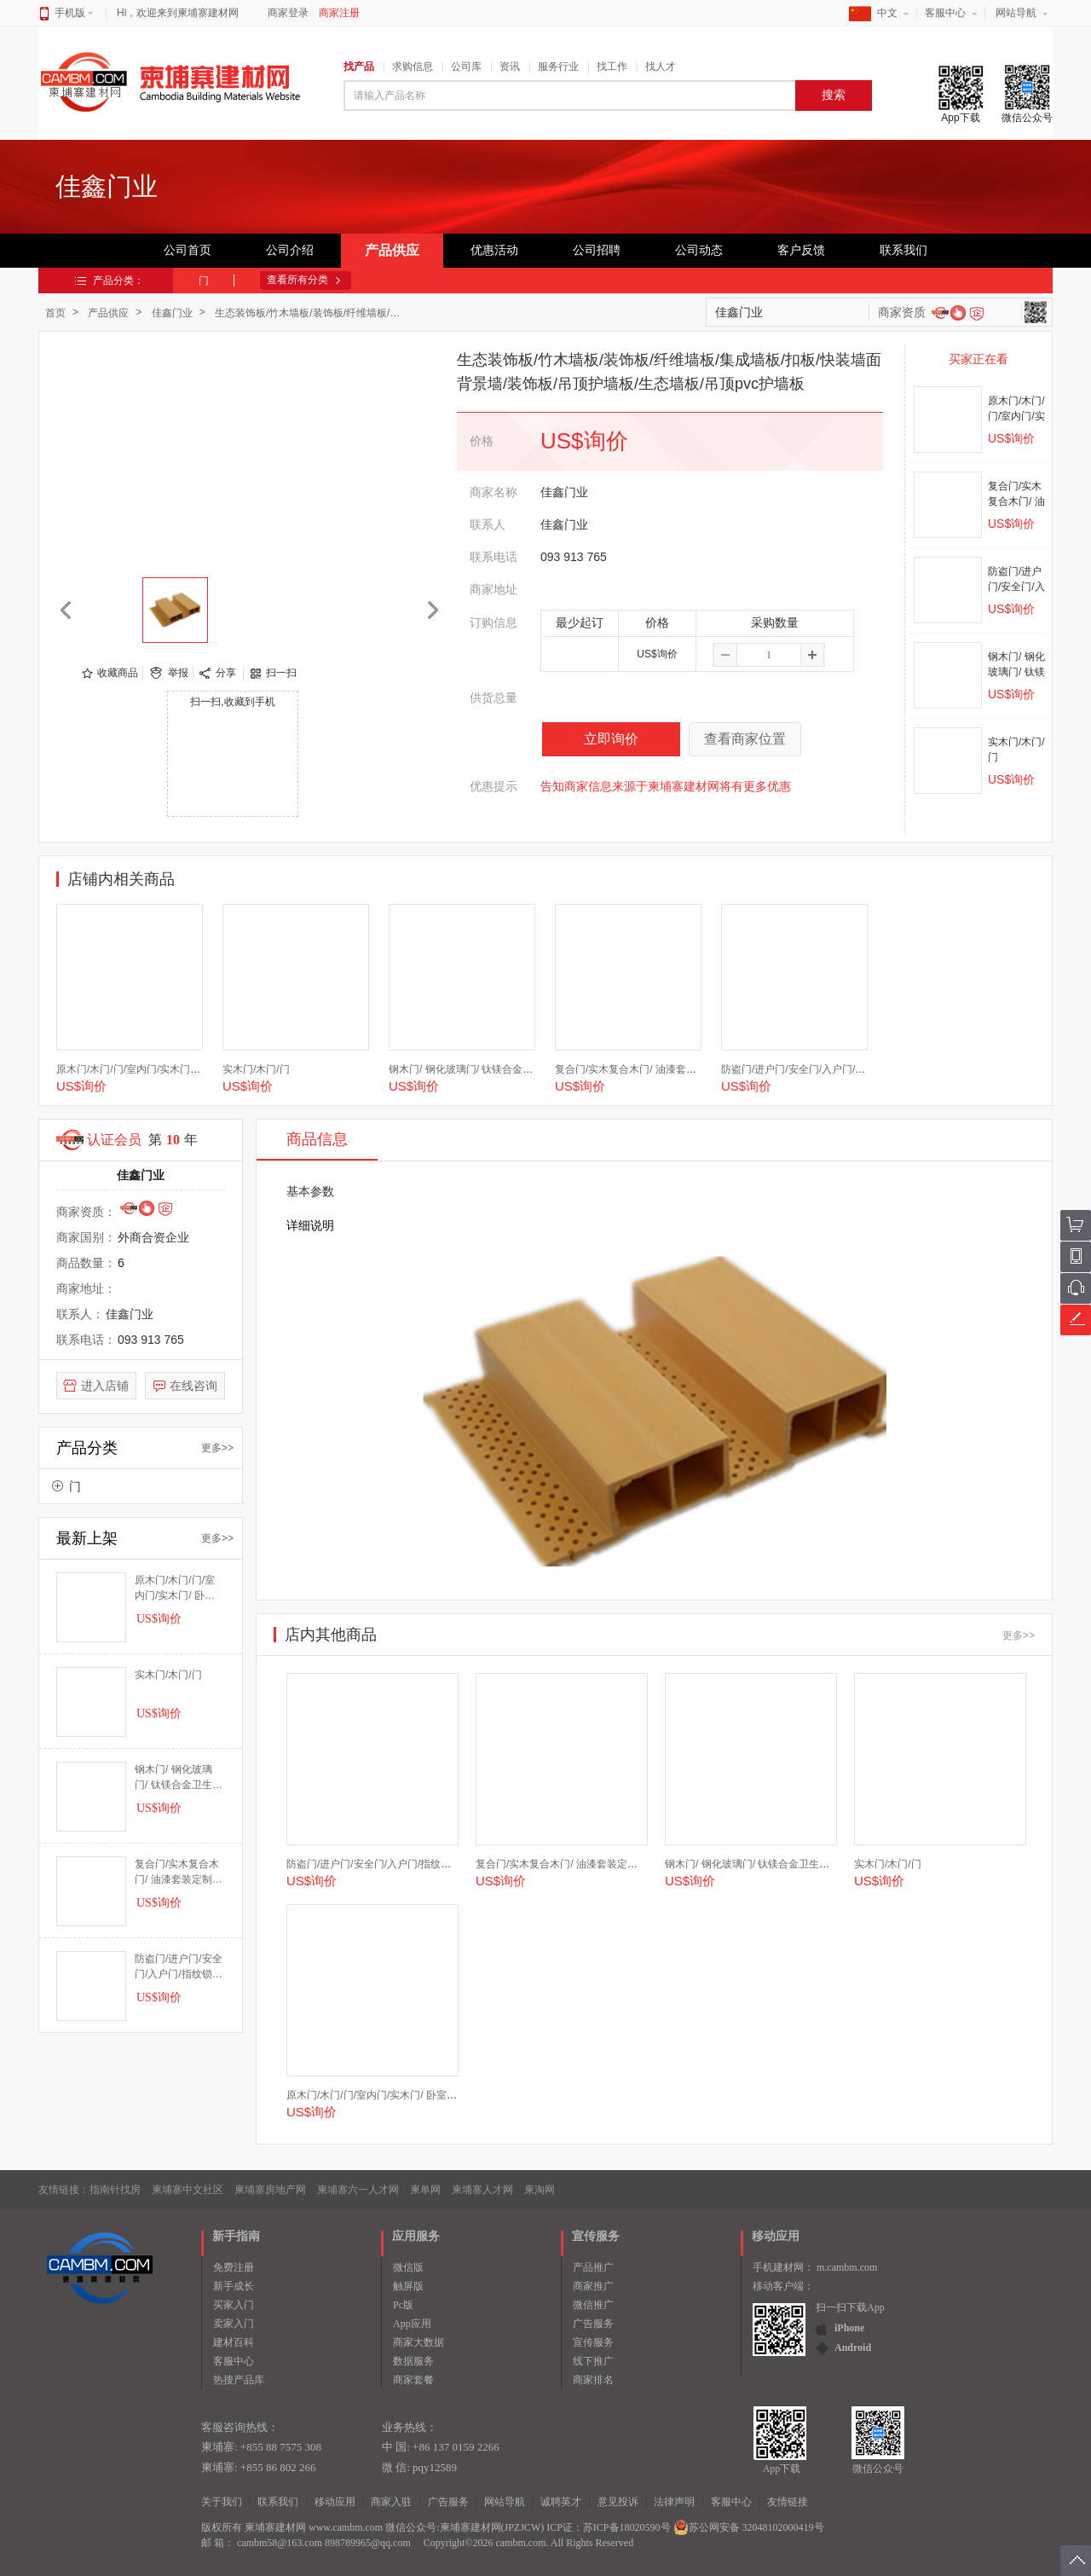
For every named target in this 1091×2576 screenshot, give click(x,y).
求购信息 (412, 66)
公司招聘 (597, 250)
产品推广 (593, 2267)
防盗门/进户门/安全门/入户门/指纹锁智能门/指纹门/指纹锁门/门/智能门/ (178, 1967)
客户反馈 (801, 250)
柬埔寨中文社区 (187, 2190)
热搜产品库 (238, 2380)
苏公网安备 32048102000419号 (748, 2527)
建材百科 (233, 2342)
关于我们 (221, 2502)
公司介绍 (290, 250)
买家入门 (233, 2305)
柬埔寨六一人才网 (358, 2190)
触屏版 (408, 2286)
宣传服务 (593, 2342)
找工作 (612, 66)
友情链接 (787, 2502)
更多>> (217, 1448)
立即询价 (611, 739)
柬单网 (425, 2190)
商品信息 (317, 1139)
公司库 (466, 66)
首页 (55, 313)
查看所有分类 (297, 280)
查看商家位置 (745, 739)
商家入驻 (391, 2502)
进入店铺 (105, 1385)
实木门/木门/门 (256, 1069)
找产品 (358, 66)
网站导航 (1016, 13)
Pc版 (403, 2305)
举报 (178, 673)
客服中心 (945, 13)
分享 (226, 673)
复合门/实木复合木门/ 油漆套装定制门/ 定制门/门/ (667, 1069)
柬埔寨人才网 (482, 2190)
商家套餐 (413, 2380)
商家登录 (288, 13)
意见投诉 (617, 2502)
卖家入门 (233, 2324)
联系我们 (903, 250)
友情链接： (63, 2190)
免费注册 (233, 2267)
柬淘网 (539, 2190)
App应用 (412, 2324)
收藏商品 (117, 673)
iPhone (849, 2328)
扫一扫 (281, 673)
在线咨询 (193, 1385)
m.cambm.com (847, 2267)
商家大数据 (418, 2342)
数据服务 (413, 2361)
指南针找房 (115, 2190)
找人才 (660, 66)
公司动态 (699, 250)
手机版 (74, 13)
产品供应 (392, 250)
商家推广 (593, 2286)
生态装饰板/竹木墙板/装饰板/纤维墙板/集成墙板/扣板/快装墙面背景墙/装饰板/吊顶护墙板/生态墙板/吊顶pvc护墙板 (312, 313)
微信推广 (593, 2305)
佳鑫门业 (172, 313)
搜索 (834, 95)
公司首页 (187, 250)
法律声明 (674, 2502)
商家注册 (339, 13)
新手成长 (233, 2286)
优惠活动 (494, 250)
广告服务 (593, 2324)
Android (852, 2347)
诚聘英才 (560, 2502)
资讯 (509, 66)
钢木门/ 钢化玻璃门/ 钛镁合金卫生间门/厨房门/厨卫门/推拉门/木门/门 (178, 1777)
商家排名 (593, 2380)
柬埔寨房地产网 (270, 2190)
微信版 (408, 2267)
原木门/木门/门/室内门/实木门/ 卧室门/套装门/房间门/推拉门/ (193, 1069)
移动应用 (335, 2502)
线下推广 (593, 2361)
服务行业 (558, 66)
